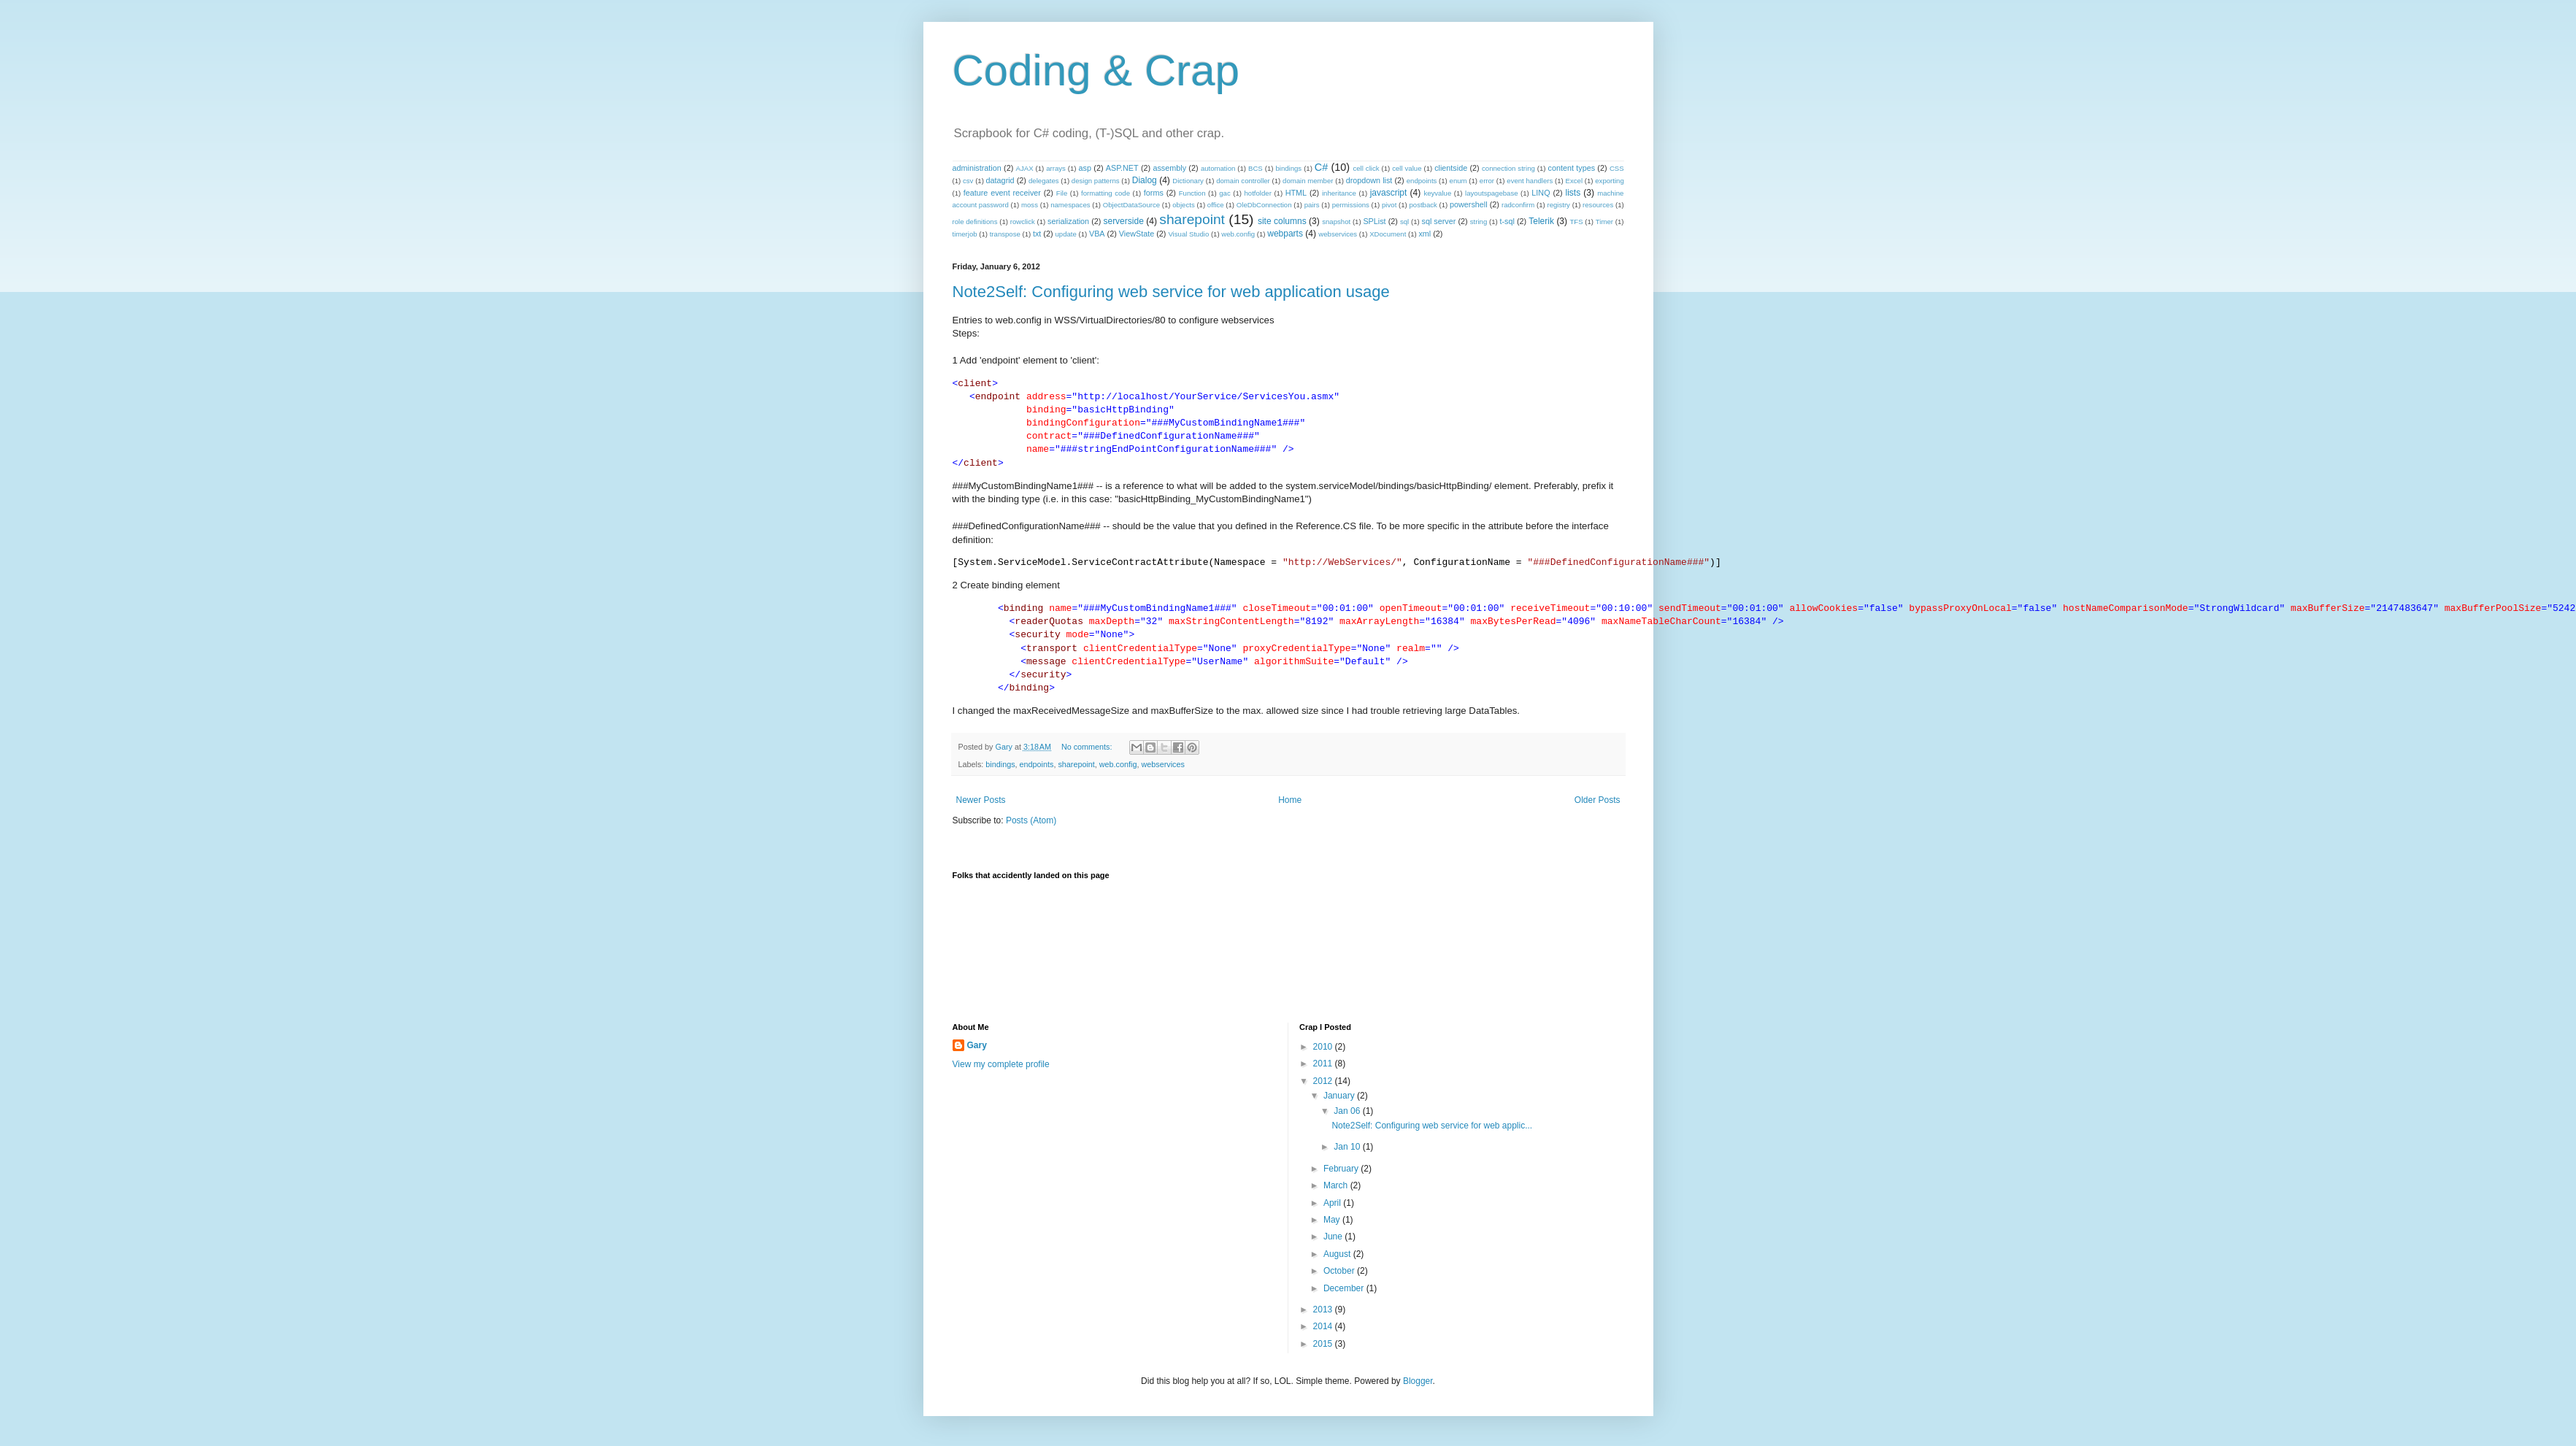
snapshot (1336, 222)
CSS (1617, 168)
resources (1598, 205)
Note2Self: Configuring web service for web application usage (1171, 291)
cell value (1406, 168)
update (1066, 234)
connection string (1508, 168)
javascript (1388, 193)
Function (1192, 193)
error (1487, 181)
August (1338, 1254)
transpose (1005, 234)
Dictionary (1188, 181)
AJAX (1025, 168)
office (1215, 205)
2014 (1324, 1326)
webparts (1285, 233)
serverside (1123, 221)
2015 (1324, 1344)
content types (1572, 168)
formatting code (1105, 193)
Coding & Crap (1096, 70)
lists (1572, 193)
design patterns (1096, 181)
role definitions (975, 222)
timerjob (965, 234)
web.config (1238, 234)
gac (1224, 193)
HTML (1296, 192)
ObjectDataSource (1131, 205)
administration (977, 168)
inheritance (1339, 193)
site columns (1282, 221)
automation (1218, 168)
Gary (977, 1045)
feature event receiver (1002, 192)
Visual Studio (1188, 234)
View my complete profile (1001, 1064)
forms (1154, 192)
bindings (1288, 168)
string (1478, 222)
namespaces (1070, 205)
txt (1037, 233)
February (1342, 1169)
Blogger (1418, 1381)
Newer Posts (981, 800)
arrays (1056, 168)
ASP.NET (1122, 168)
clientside (1450, 168)
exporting (1609, 181)
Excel (1574, 181)
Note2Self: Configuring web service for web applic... (1431, 1125)
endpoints (1422, 181)
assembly (1169, 168)
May (1332, 1220)
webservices (1337, 234)
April (1333, 1203)
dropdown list (1369, 180)
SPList (1374, 221)
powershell (1469, 204)
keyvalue (1437, 193)
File (1061, 193)
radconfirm (1518, 205)
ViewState (1136, 233)
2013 (1324, 1309)
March (1336, 1185)
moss (1029, 205)
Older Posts (1597, 800)
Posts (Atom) (1031, 820)
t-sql (1506, 221)
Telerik (1541, 221)
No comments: (1088, 746)
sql (1404, 222)
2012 (1324, 1081)
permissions (1350, 205)
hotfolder (1258, 193)
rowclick (1022, 222)
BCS (1255, 168)
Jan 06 (1348, 1111)
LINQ (1540, 192)
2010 (1324, 1047)
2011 (1324, 1063)
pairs (1312, 205)
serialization (1068, 221)
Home (1290, 800)
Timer (1604, 222)
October (1340, 1271)
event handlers (1530, 181)
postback (1423, 205)
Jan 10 (1348, 1147)
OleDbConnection (1264, 205)
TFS (1576, 222)
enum (1458, 181)
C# (1321, 167)
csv (968, 181)
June (1334, 1236)
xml (1424, 233)
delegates (1044, 181)
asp (1085, 168)
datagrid (1000, 180)
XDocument (1387, 234)
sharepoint (1192, 219)
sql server (1438, 221)
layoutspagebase (1491, 193)
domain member (1308, 181)
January (1340, 1096)
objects (1183, 205)
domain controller (1243, 181)
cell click (1366, 168)
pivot (1389, 205)
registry (1558, 205)
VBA (1097, 233)
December (1344, 1288)
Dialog (1144, 180)
